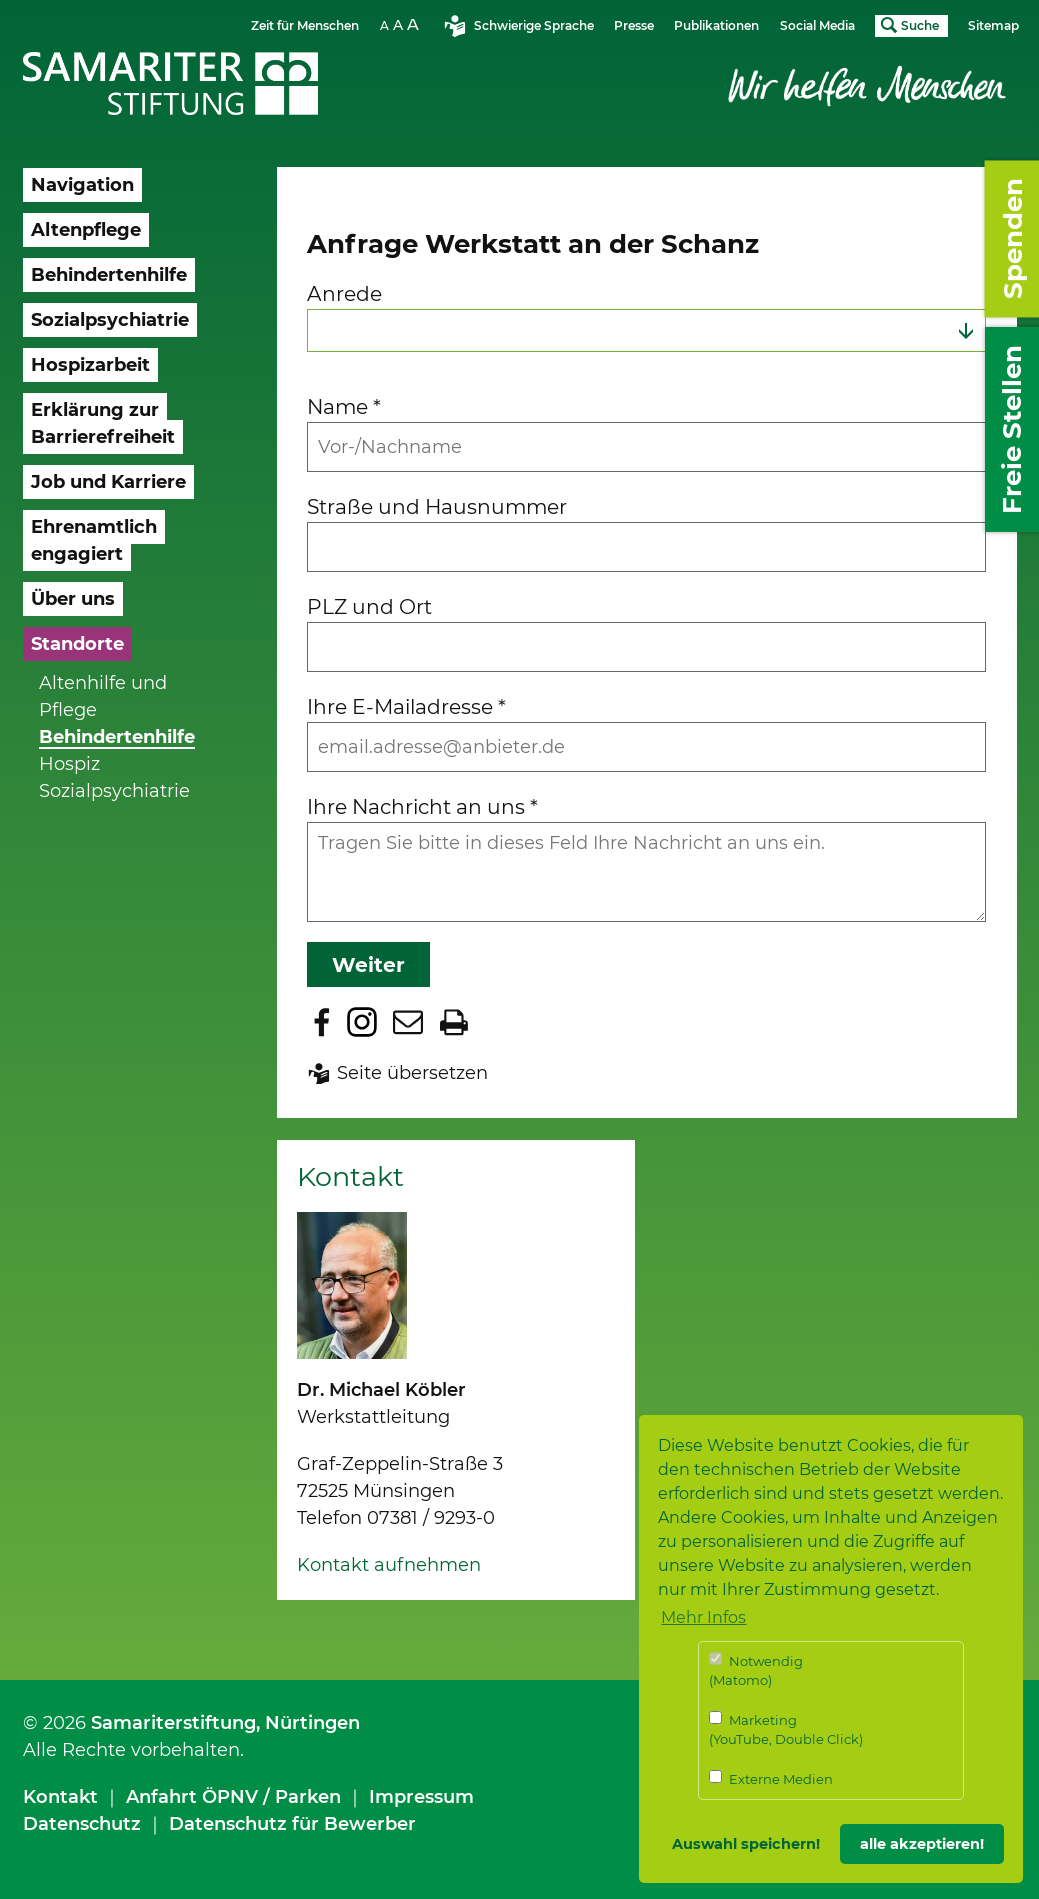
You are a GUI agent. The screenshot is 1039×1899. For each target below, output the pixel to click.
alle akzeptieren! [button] (922, 1844)
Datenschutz (82, 1824)
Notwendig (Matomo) (756, 1670)
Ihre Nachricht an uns (422, 806)
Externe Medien (771, 1778)
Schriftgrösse (402, 24)
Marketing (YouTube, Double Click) (786, 1729)
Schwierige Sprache (534, 25)
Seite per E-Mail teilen (408, 1022)
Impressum (421, 1797)
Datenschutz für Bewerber (292, 1824)
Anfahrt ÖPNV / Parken (233, 1797)
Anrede (344, 293)
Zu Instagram (362, 1022)
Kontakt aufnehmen (389, 1565)
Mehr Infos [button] (703, 1617)
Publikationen (716, 25)
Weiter (368, 964)
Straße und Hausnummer (437, 506)
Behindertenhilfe (117, 737)
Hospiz (69, 764)
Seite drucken (454, 1022)
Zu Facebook (322, 1022)
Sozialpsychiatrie (114, 791)
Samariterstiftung (173, 1723)
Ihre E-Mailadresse (406, 706)
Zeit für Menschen (305, 25)
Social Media (817, 25)
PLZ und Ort (369, 606)
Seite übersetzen (412, 1073)
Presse (634, 25)
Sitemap (993, 25)
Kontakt (60, 1797)
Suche (920, 25)
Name (344, 406)
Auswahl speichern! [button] (746, 1844)
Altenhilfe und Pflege (103, 696)
